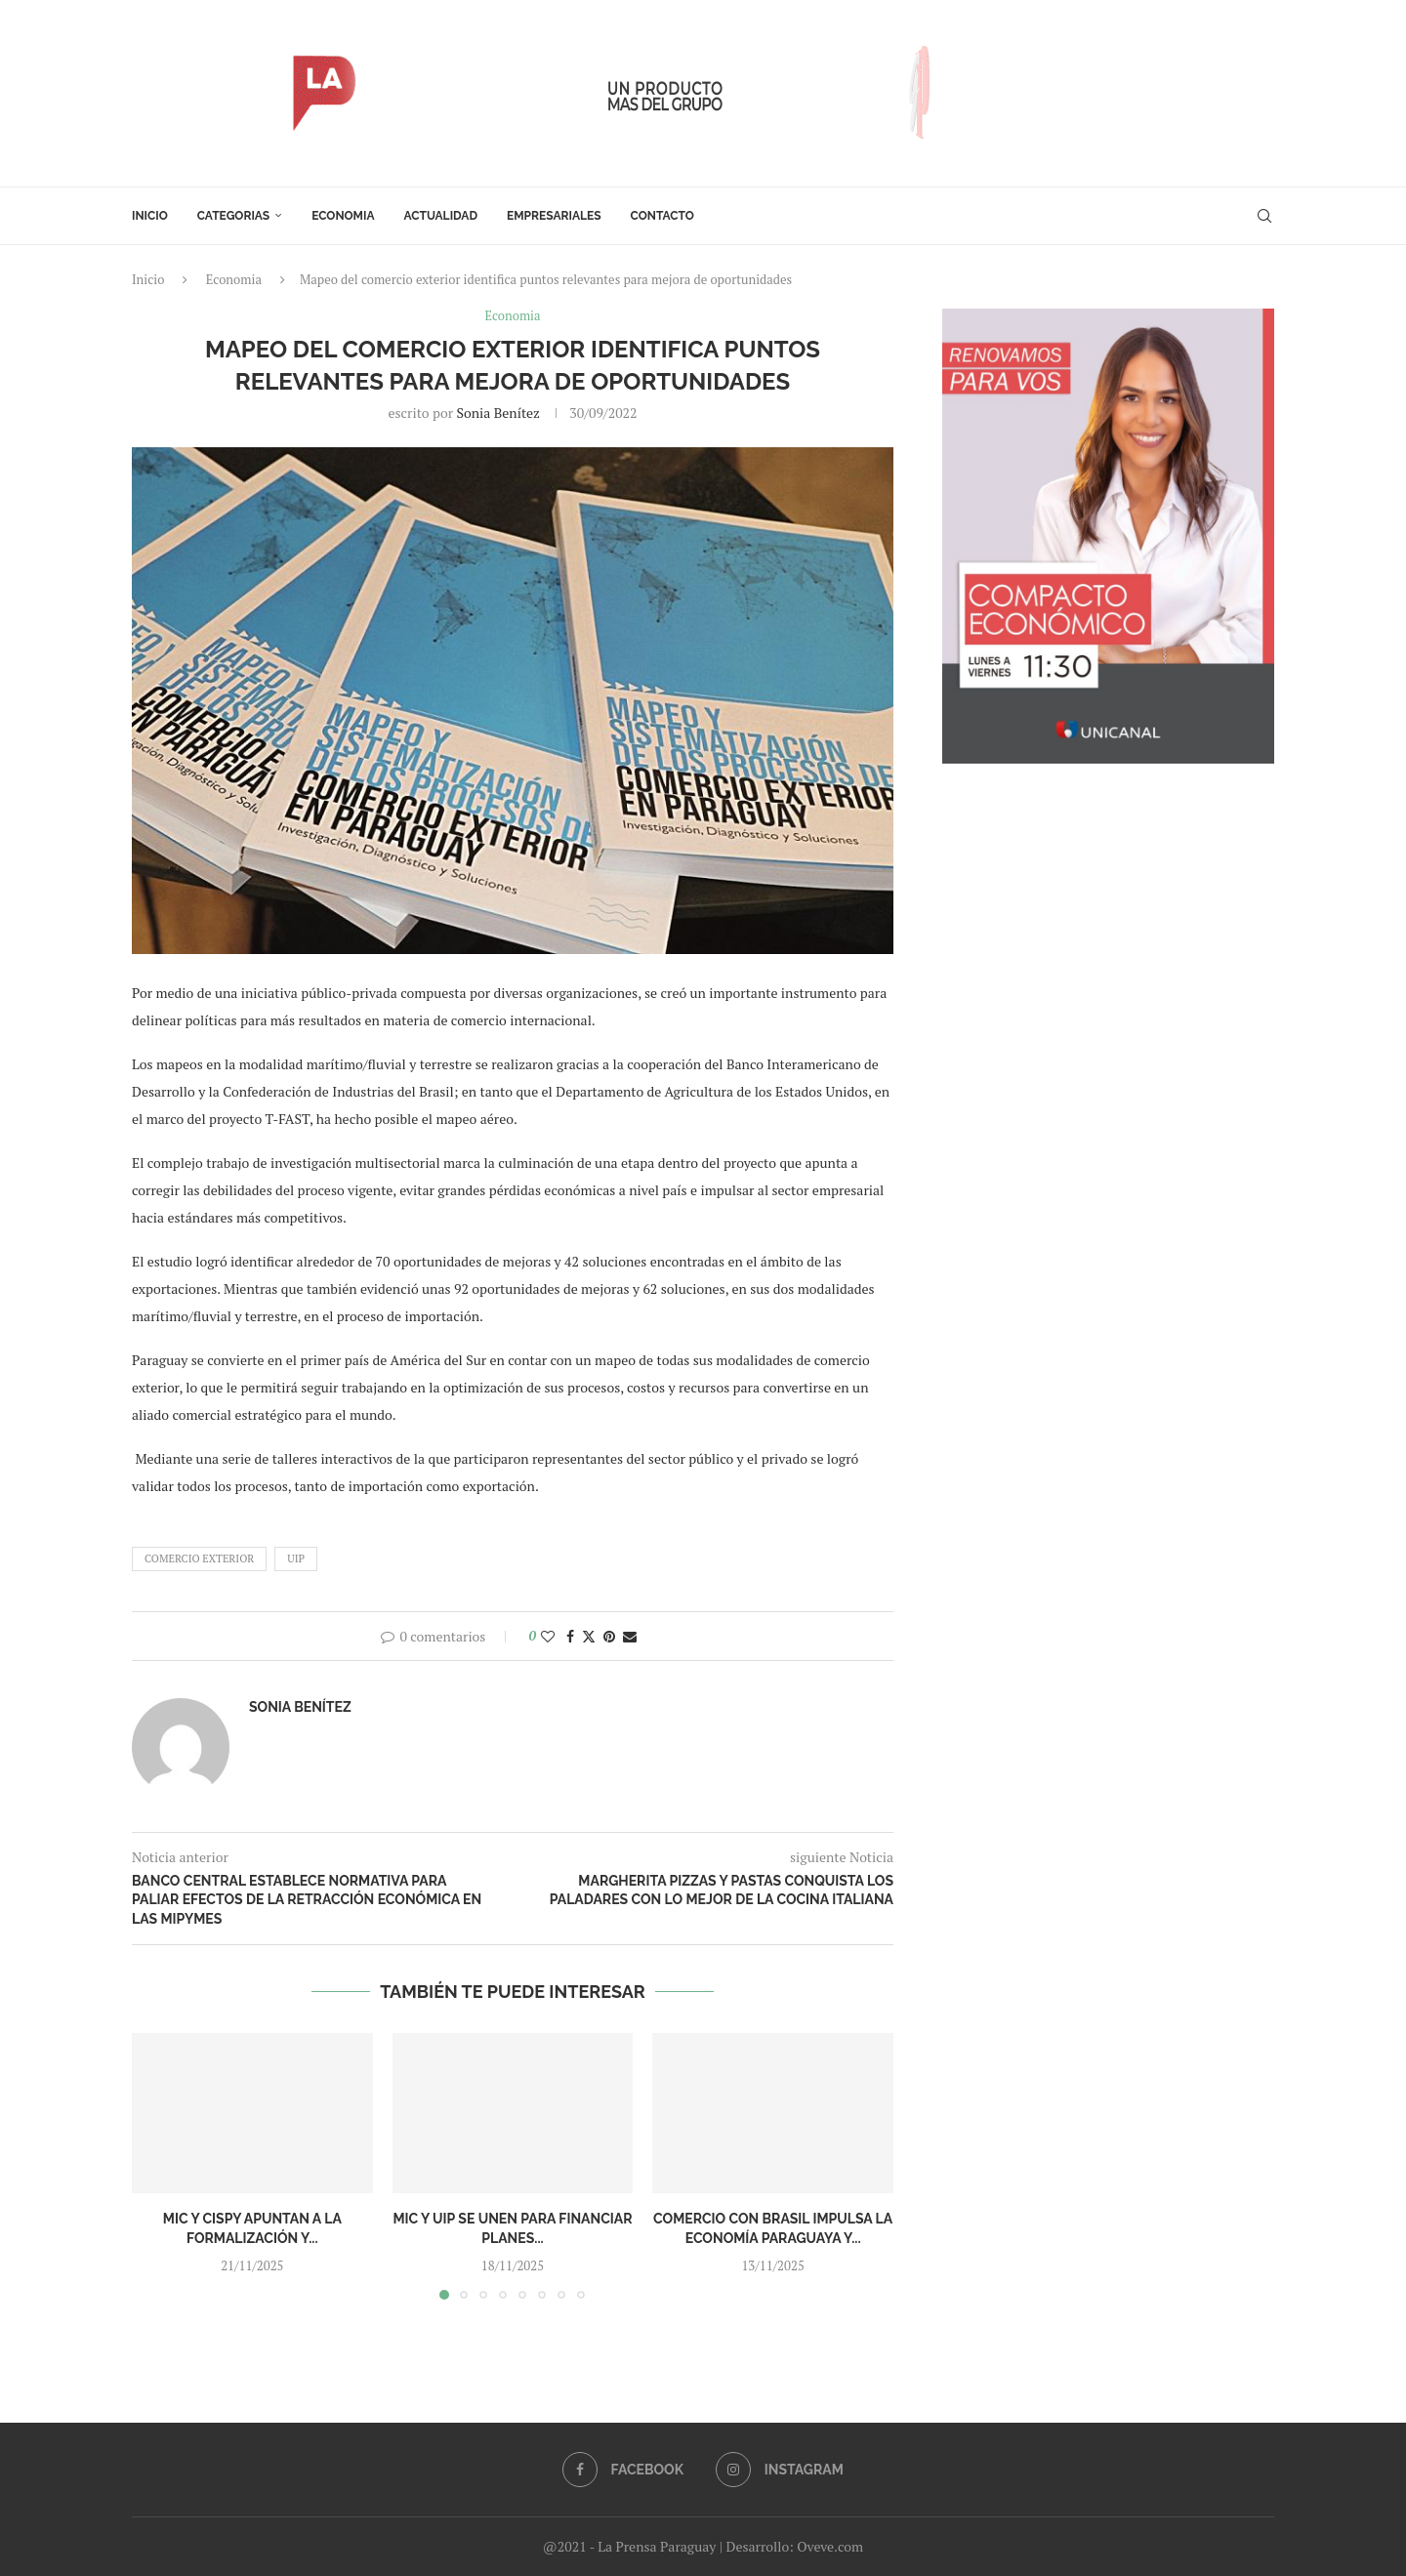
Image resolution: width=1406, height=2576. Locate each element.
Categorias (233, 216)
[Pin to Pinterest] (609, 1636)
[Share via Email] (630, 1636)
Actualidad (441, 216)
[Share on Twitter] (589, 1636)
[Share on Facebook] (570, 1636)
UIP (296, 1558)
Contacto (662, 216)
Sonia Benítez (497, 412)
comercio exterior (199, 1558)
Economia (342, 216)
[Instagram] (779, 2469)
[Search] (1264, 215)
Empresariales (554, 216)
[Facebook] (622, 2469)
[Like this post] (548, 1636)
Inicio (150, 216)
